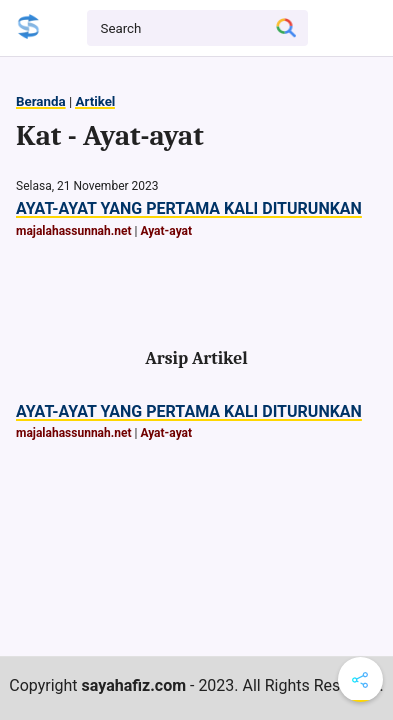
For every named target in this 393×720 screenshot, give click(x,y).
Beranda (41, 101)
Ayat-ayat (166, 231)
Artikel (95, 101)
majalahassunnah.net (74, 231)
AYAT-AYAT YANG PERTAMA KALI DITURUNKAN (189, 208)
